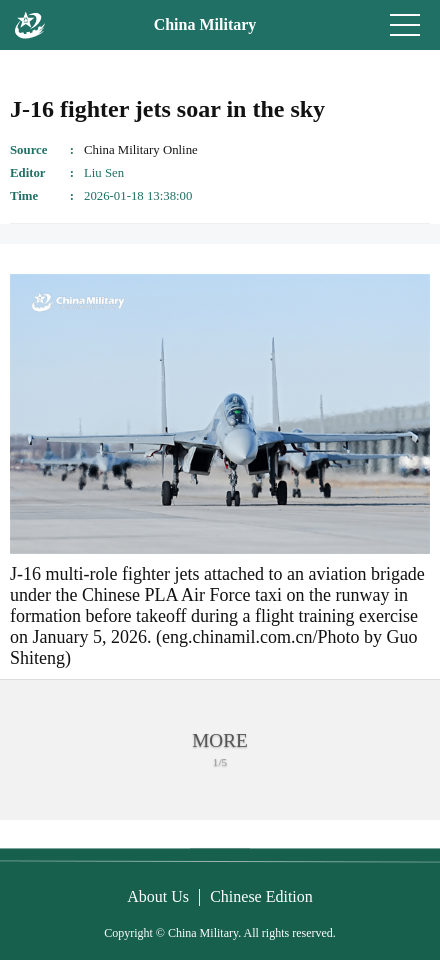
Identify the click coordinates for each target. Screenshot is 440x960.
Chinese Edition (261, 896)
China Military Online (141, 150)
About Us (158, 896)
